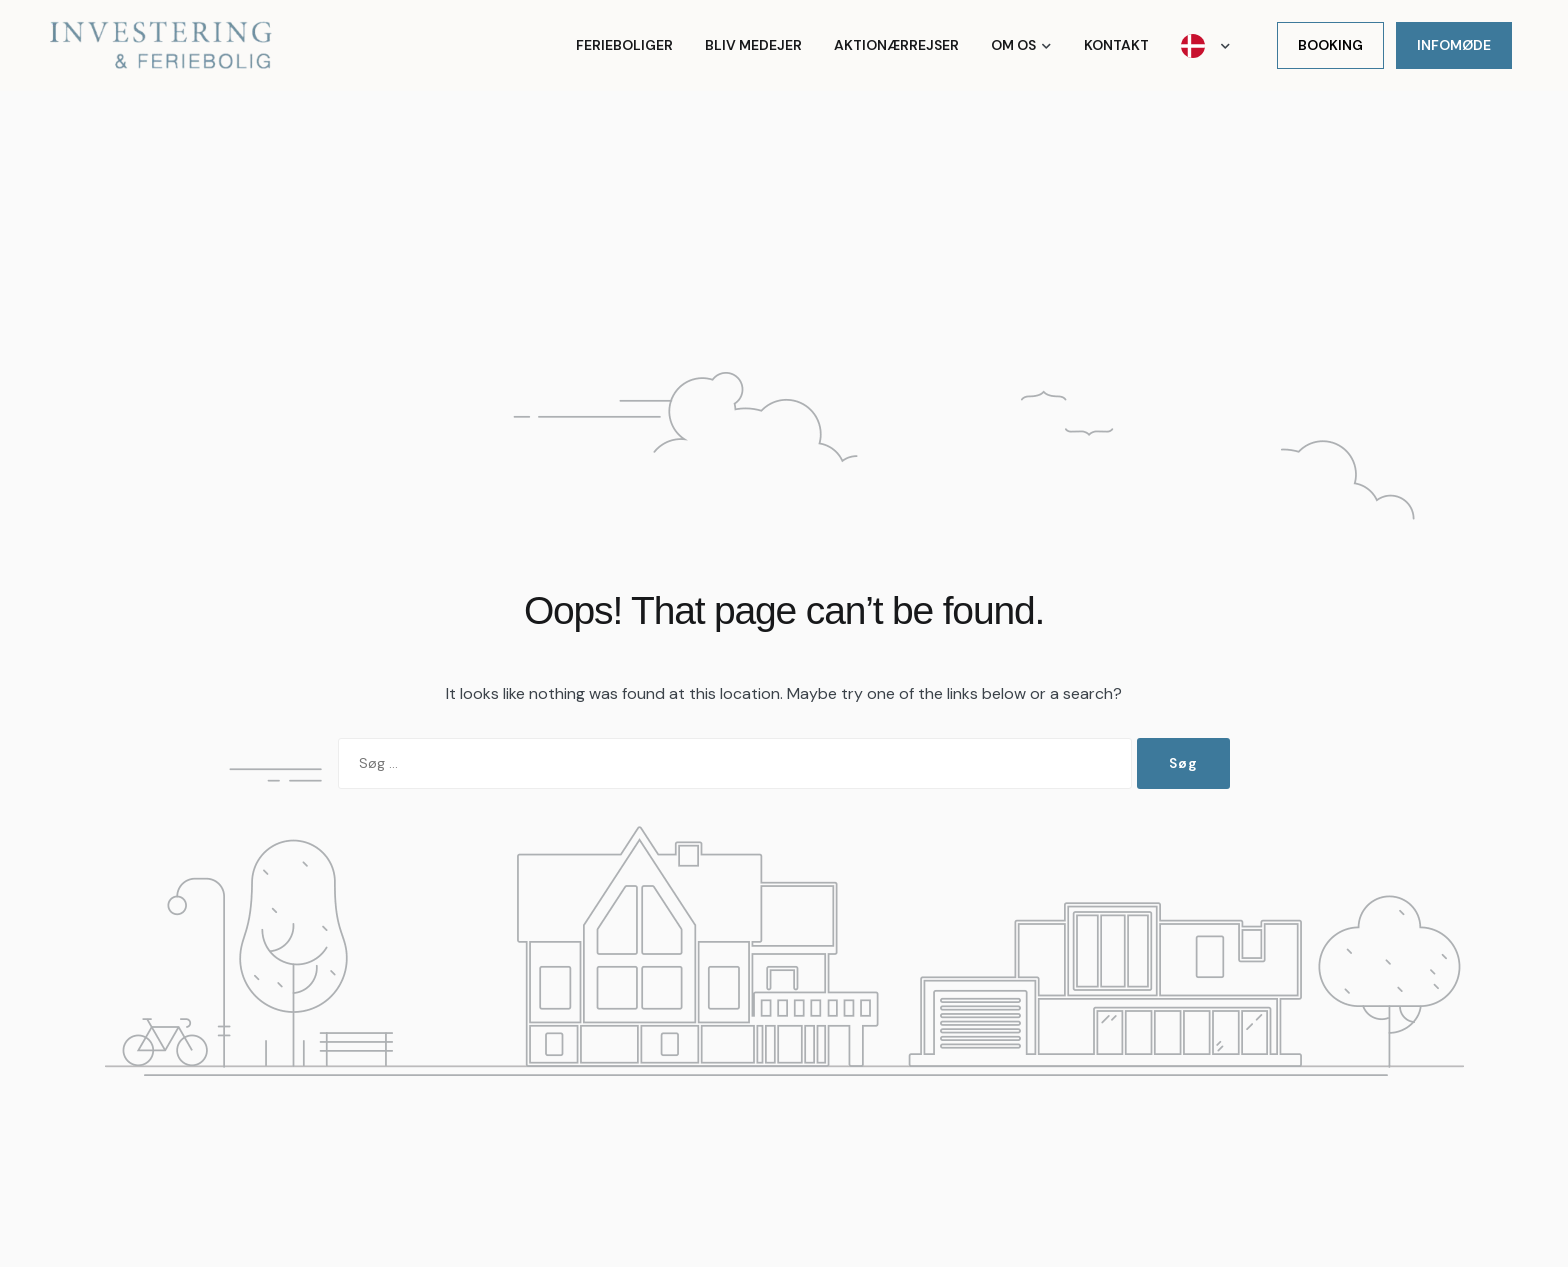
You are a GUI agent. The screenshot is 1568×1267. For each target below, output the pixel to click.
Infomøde (1454, 45)
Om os (1013, 45)
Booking (1330, 45)
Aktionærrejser (896, 45)
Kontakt (1116, 45)
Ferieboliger (624, 45)
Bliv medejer (753, 45)
